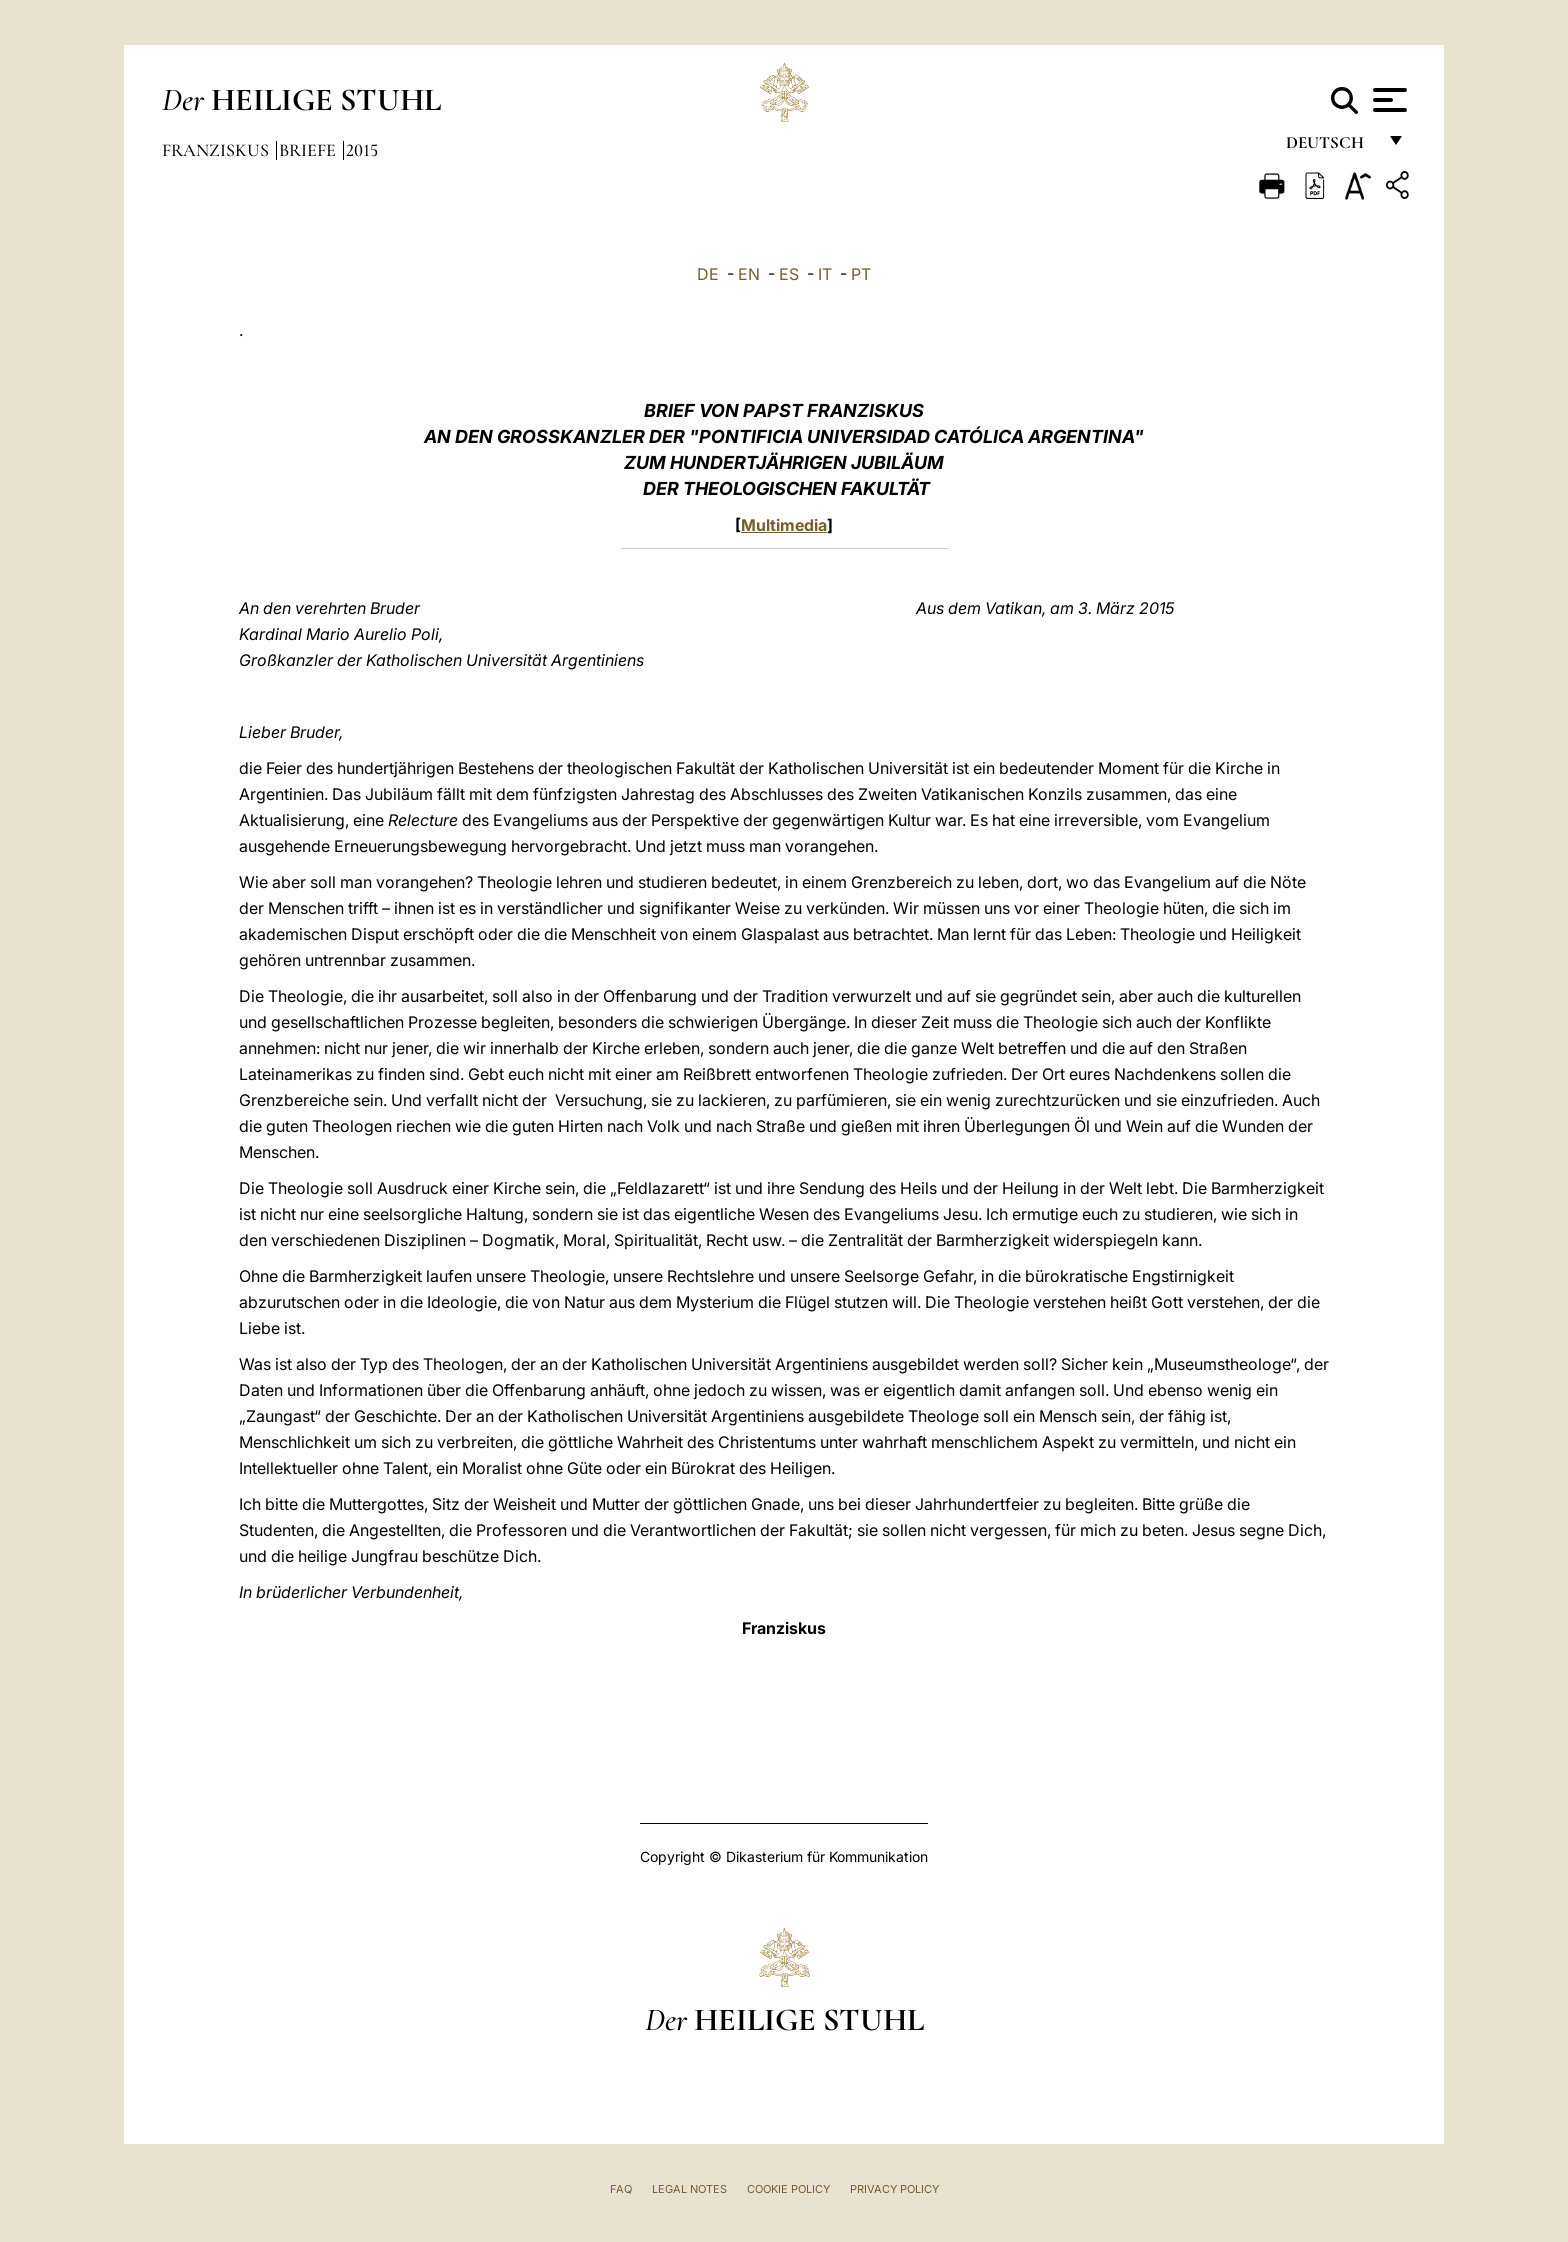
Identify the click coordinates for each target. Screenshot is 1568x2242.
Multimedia (784, 525)
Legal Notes (689, 2189)
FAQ (621, 2189)
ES (789, 274)
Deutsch (1330, 147)
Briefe (309, 150)
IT (825, 274)
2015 (362, 150)
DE (708, 274)
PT (861, 274)
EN (749, 274)
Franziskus (217, 150)
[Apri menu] (1387, 100)
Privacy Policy (894, 2189)
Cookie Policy (788, 2189)
